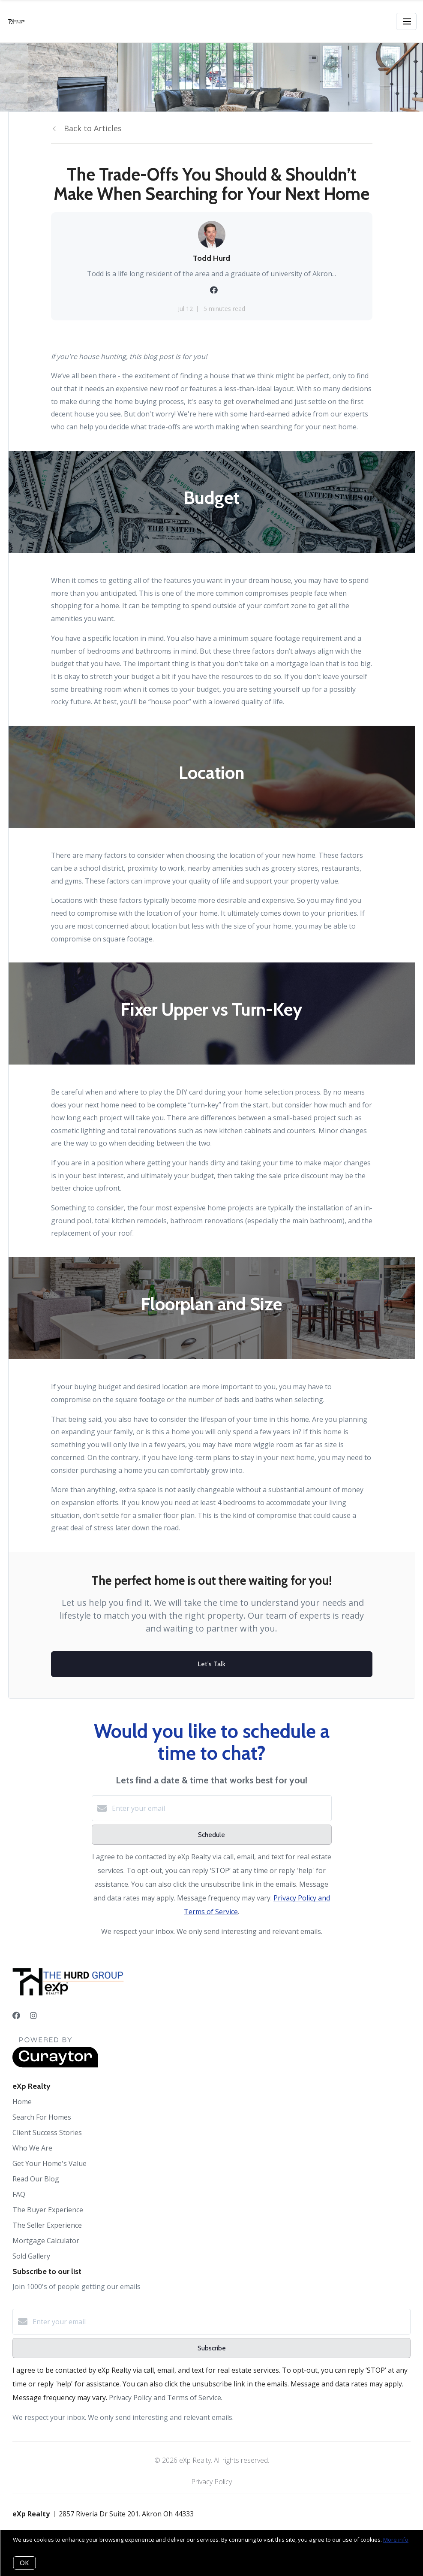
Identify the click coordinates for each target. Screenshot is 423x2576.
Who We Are (32, 2148)
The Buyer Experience (47, 2209)
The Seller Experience (47, 2225)
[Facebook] (16, 2015)
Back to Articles (93, 128)
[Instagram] (33, 2015)
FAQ (18, 2194)
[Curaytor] (55, 2065)
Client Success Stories (47, 2132)
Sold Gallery (31, 2256)
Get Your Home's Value (49, 2163)
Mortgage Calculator (45, 2240)
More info (395, 2539)
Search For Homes (41, 2117)
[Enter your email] (220, 1808)
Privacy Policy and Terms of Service (165, 2397)
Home (22, 2101)
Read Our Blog (35, 2179)
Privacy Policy (211, 2481)
